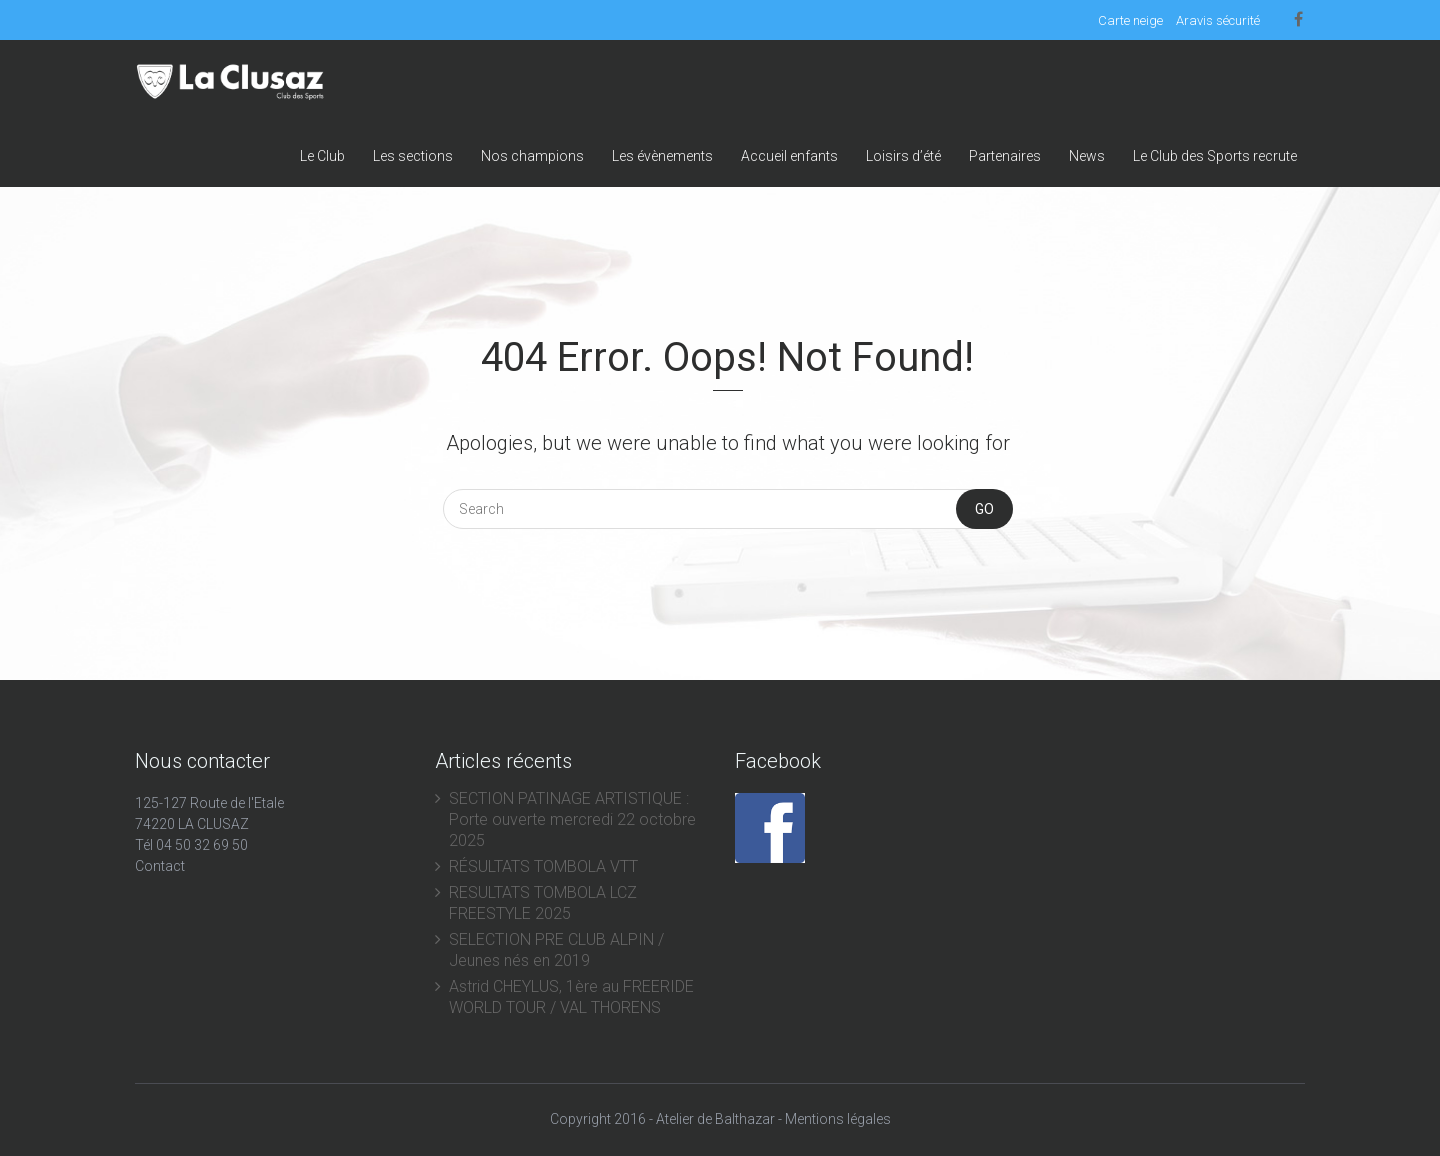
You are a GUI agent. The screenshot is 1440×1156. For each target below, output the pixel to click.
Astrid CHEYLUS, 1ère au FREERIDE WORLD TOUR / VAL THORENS (571, 997)
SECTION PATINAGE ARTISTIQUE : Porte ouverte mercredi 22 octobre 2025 (572, 819)
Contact (160, 866)
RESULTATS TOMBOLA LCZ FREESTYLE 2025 (543, 903)
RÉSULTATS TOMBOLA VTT (543, 866)
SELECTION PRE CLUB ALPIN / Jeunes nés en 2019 (556, 950)
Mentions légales (838, 1119)
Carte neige (1130, 20)
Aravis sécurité (1218, 20)
